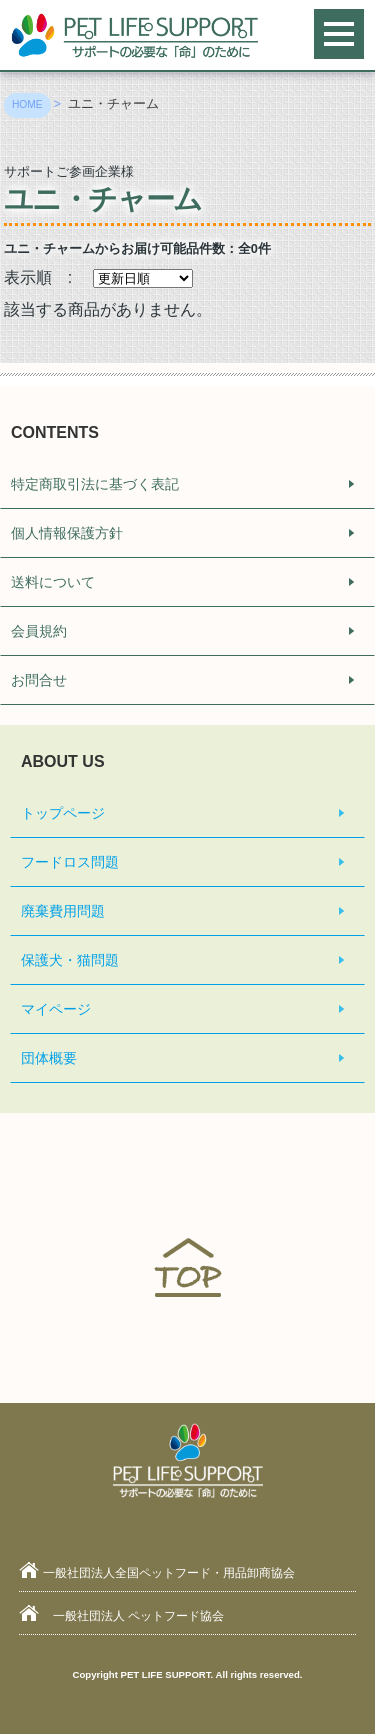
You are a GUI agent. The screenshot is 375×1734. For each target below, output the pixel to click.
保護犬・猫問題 (70, 960)
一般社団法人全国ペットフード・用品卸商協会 (169, 1573)
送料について (53, 582)
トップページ (63, 813)
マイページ (56, 1009)
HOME (27, 104)
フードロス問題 (70, 862)
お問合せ (39, 680)
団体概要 (49, 1058)
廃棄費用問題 (63, 911)
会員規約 (39, 631)
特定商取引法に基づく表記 (95, 484)
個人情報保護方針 (67, 533)
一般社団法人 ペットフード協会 (138, 1616)
